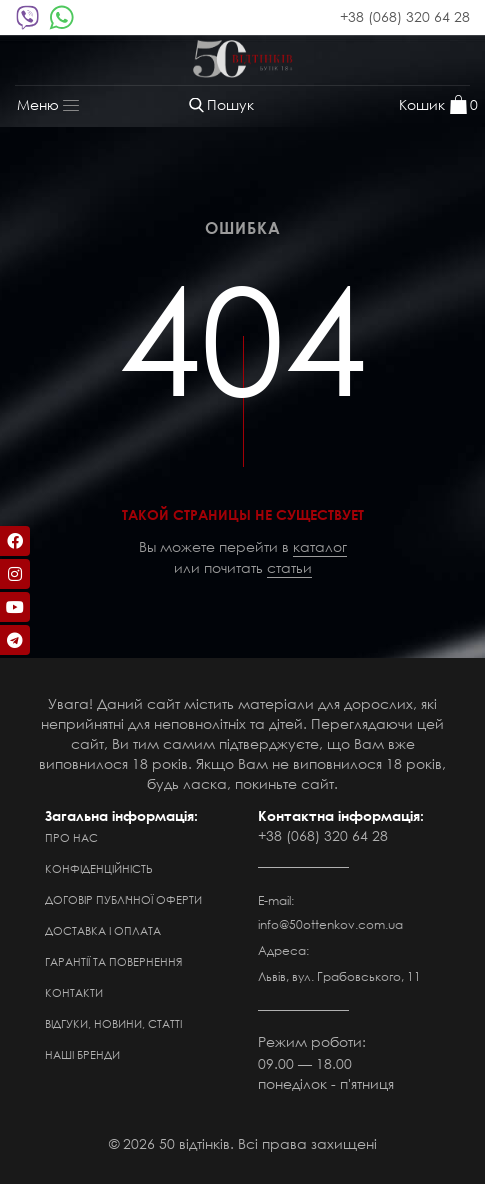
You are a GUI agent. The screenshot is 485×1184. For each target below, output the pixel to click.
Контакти (74, 993)
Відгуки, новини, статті (113, 1024)
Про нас (71, 838)
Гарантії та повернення (113, 962)
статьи (289, 567)
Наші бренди (82, 1055)
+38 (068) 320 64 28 (405, 16)
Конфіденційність (99, 869)
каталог (320, 546)
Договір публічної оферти (123, 900)
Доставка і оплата (103, 931)
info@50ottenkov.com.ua (330, 924)
